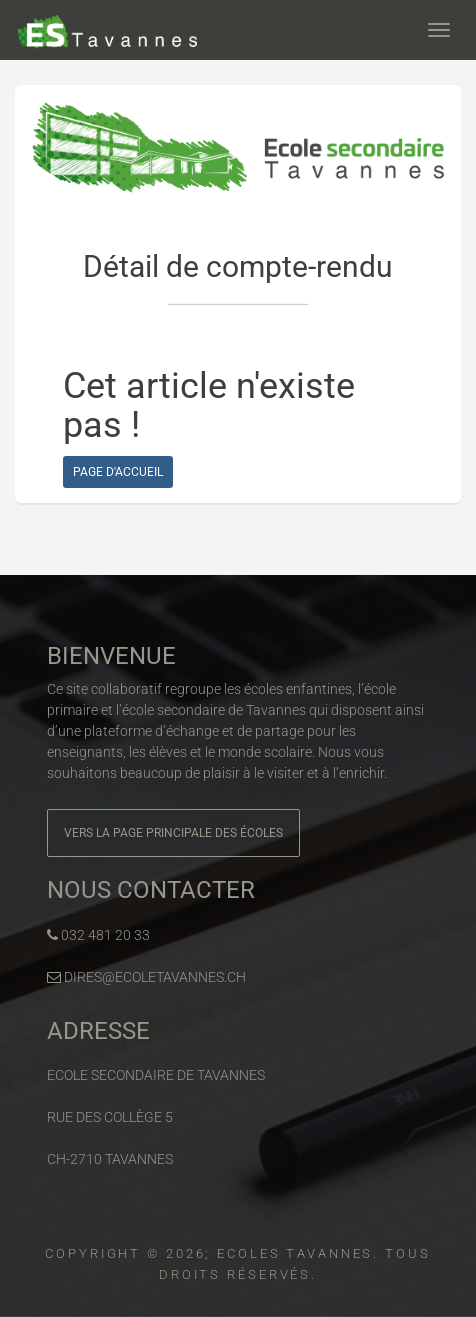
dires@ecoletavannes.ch (146, 977)
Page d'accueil (118, 472)
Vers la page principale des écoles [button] (173, 833)
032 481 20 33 (98, 935)
